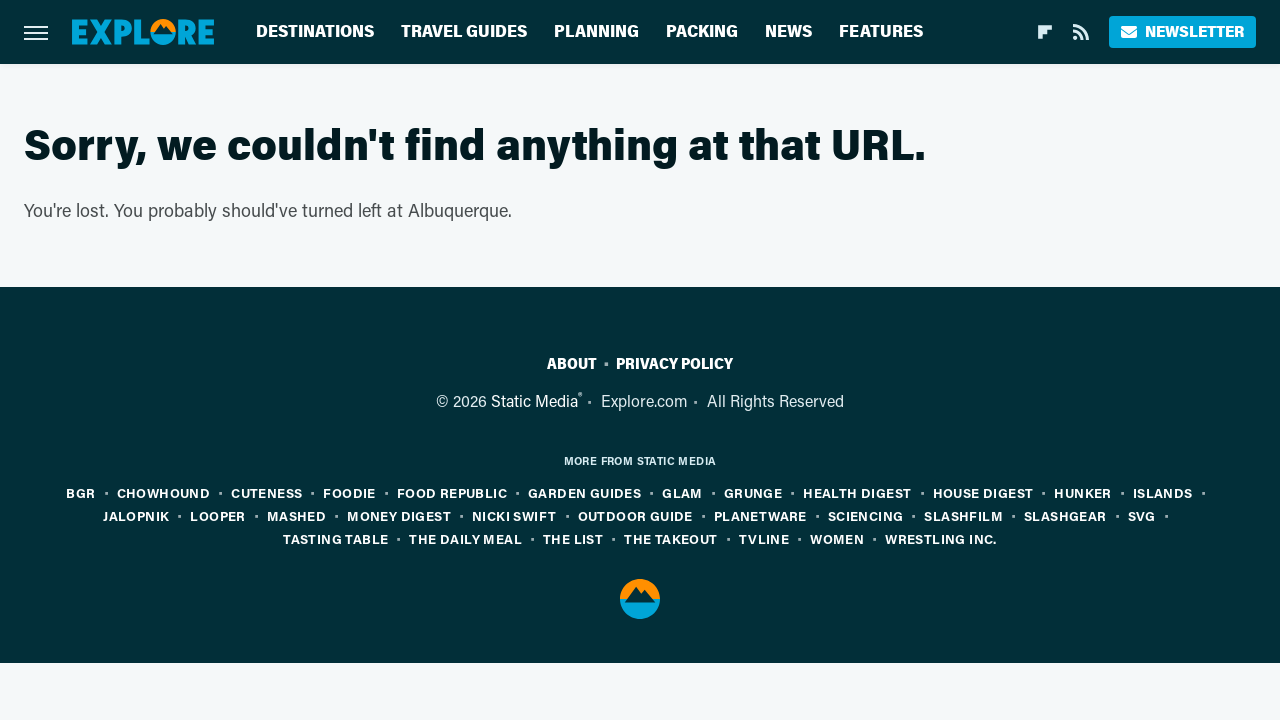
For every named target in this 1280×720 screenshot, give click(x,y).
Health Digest (857, 492)
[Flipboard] (1045, 32)
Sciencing (866, 515)
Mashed (296, 515)
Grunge (753, 492)
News (788, 31)
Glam (682, 492)
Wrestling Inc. (941, 538)
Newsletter (1182, 31)
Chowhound (164, 492)
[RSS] (1081, 32)
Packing (702, 31)
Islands (1163, 492)
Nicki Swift (514, 515)
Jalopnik (136, 515)
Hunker (1082, 492)
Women (837, 538)
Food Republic (452, 492)
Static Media (534, 400)
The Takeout (670, 538)
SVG (1142, 515)
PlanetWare (760, 515)
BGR (80, 492)
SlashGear (1065, 515)
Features (881, 31)
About (572, 364)
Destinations (315, 31)
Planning (596, 31)
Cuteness (266, 492)
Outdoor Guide (635, 515)
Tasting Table (335, 538)
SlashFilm (963, 515)
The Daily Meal (465, 538)
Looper (217, 515)
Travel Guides (464, 31)
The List (573, 538)
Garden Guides (584, 492)
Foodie (349, 492)
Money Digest (399, 515)
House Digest (983, 492)
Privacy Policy (674, 364)
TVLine (764, 538)
